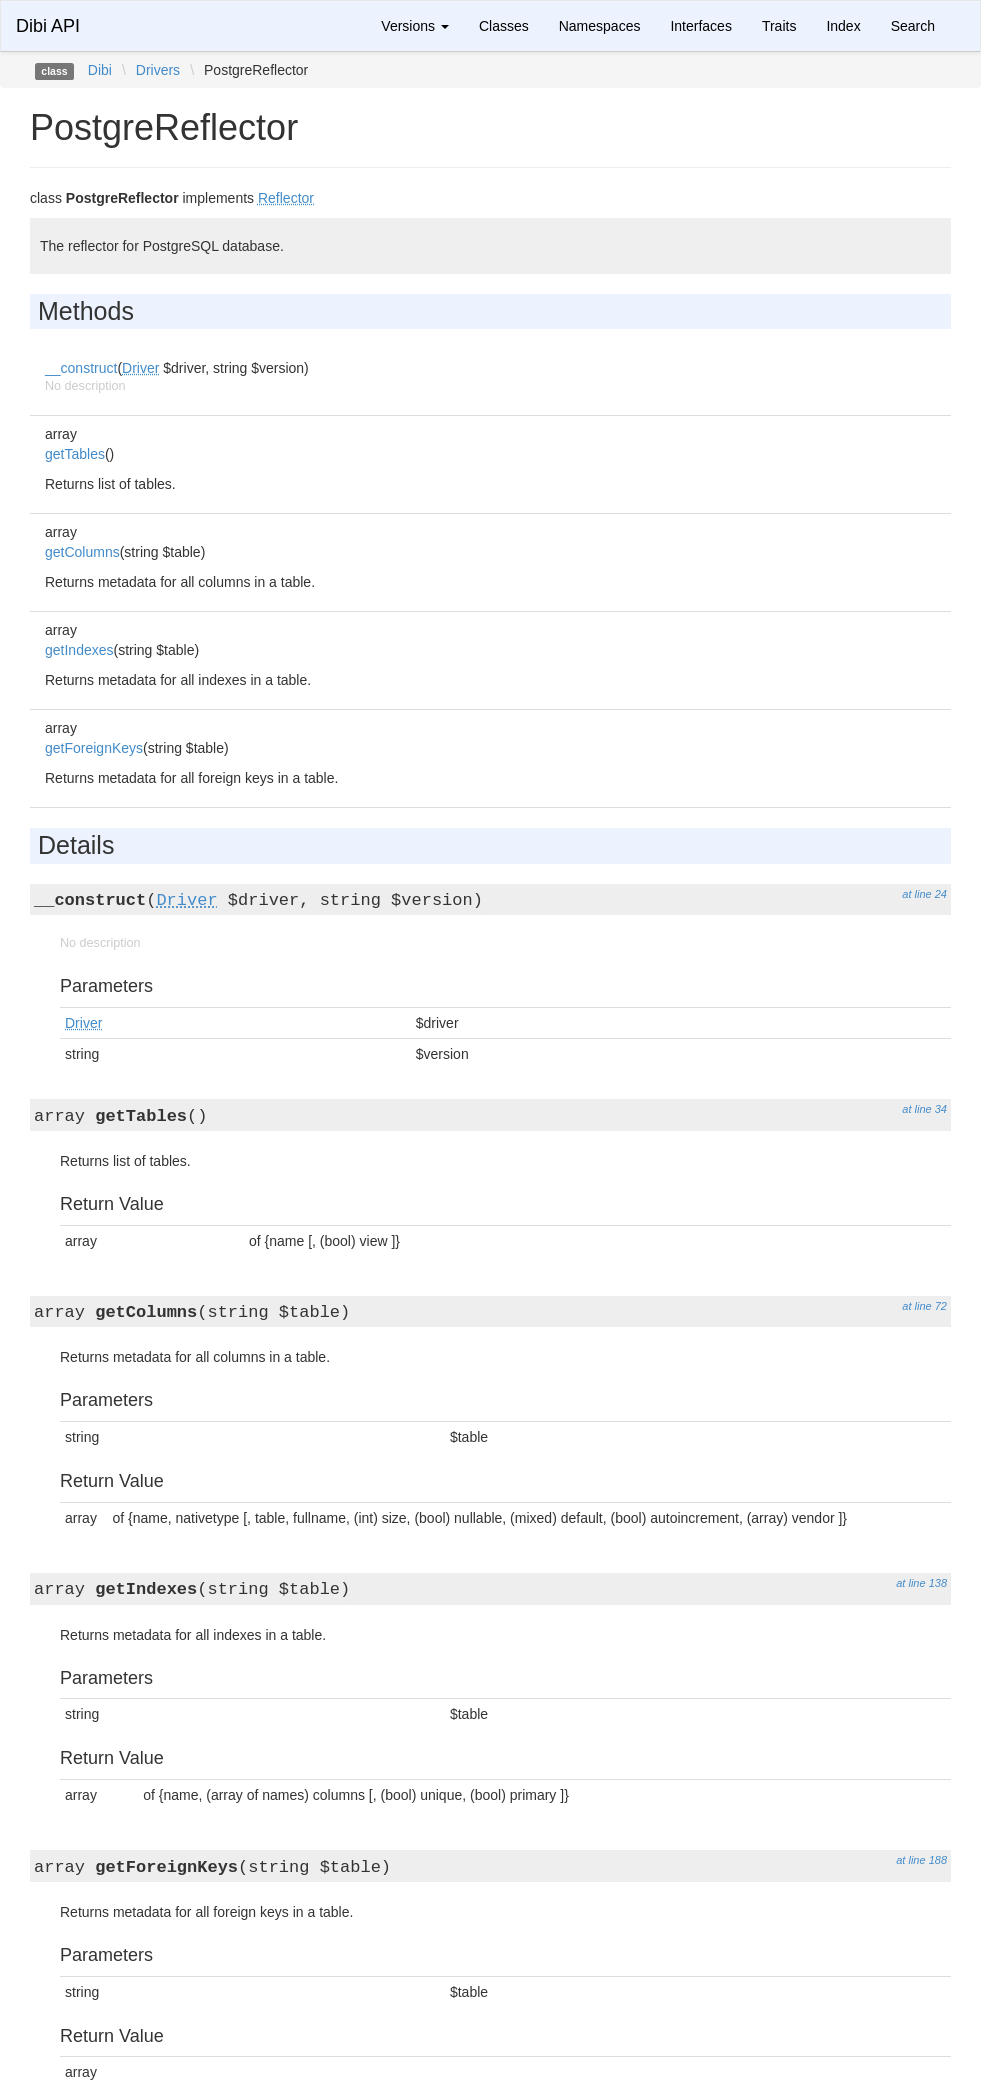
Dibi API (48, 26)
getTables (75, 454)
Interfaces (700, 26)
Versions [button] (415, 26)
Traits (779, 26)
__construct (81, 368)
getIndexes (79, 650)
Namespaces (600, 26)
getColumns (82, 552)
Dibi (100, 70)
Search (913, 26)
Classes (504, 26)
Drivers (158, 70)
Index (843, 26)
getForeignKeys (94, 748)
